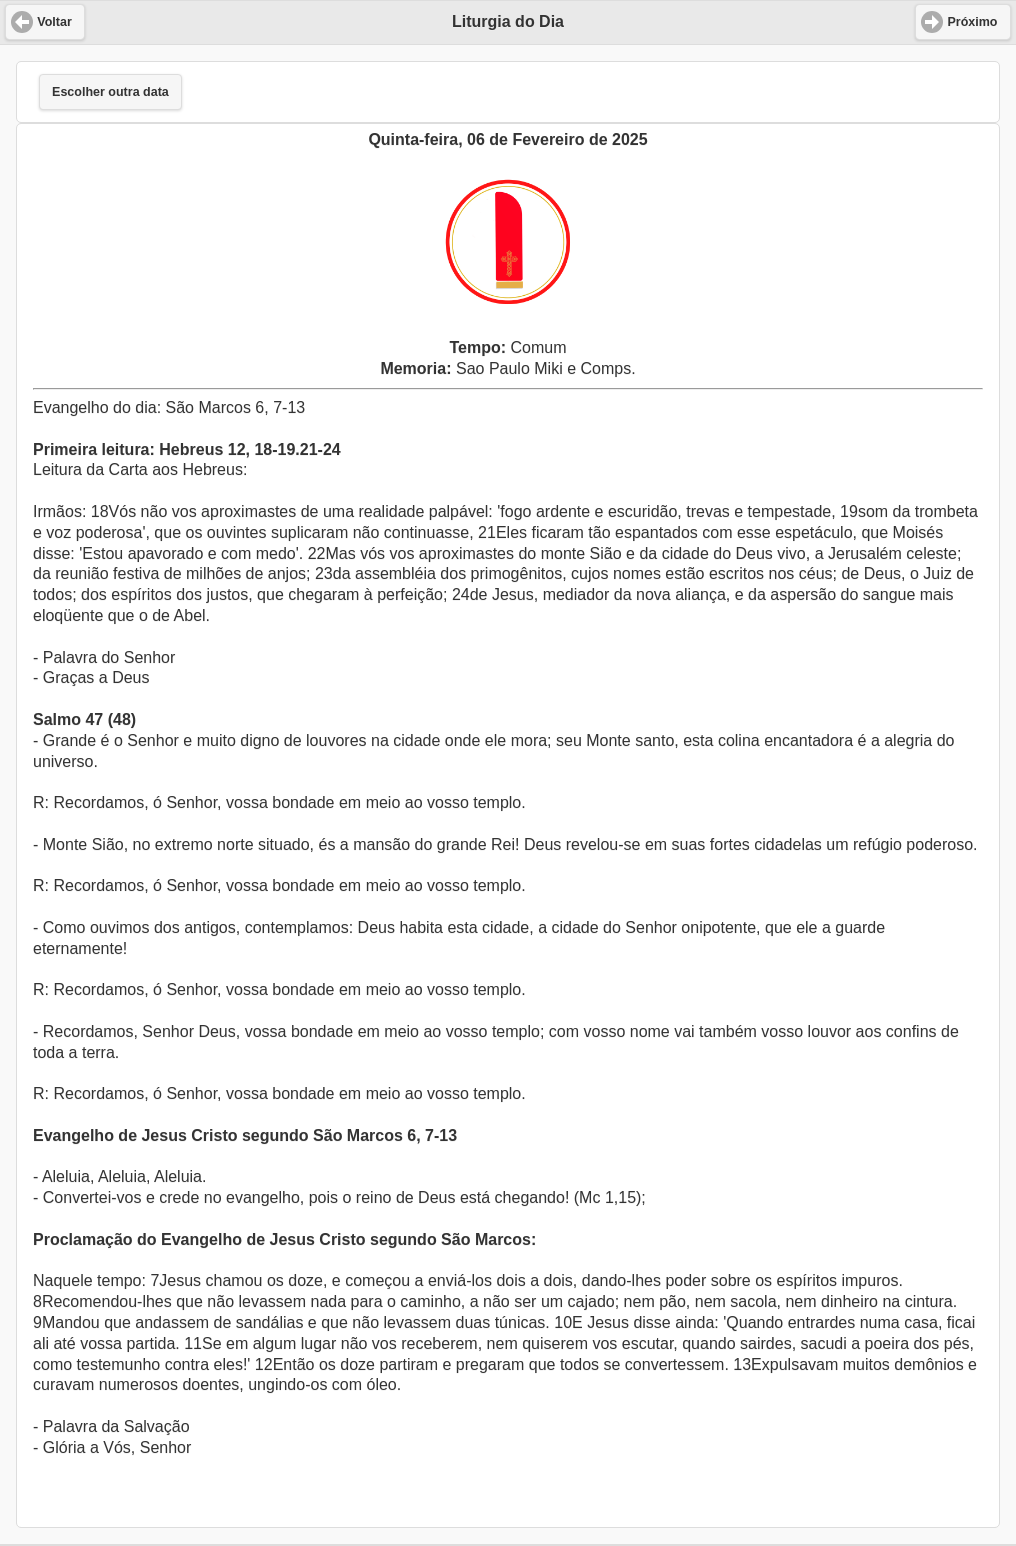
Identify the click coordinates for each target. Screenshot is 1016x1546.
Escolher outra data (110, 92)
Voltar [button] (54, 22)
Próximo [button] (972, 22)
